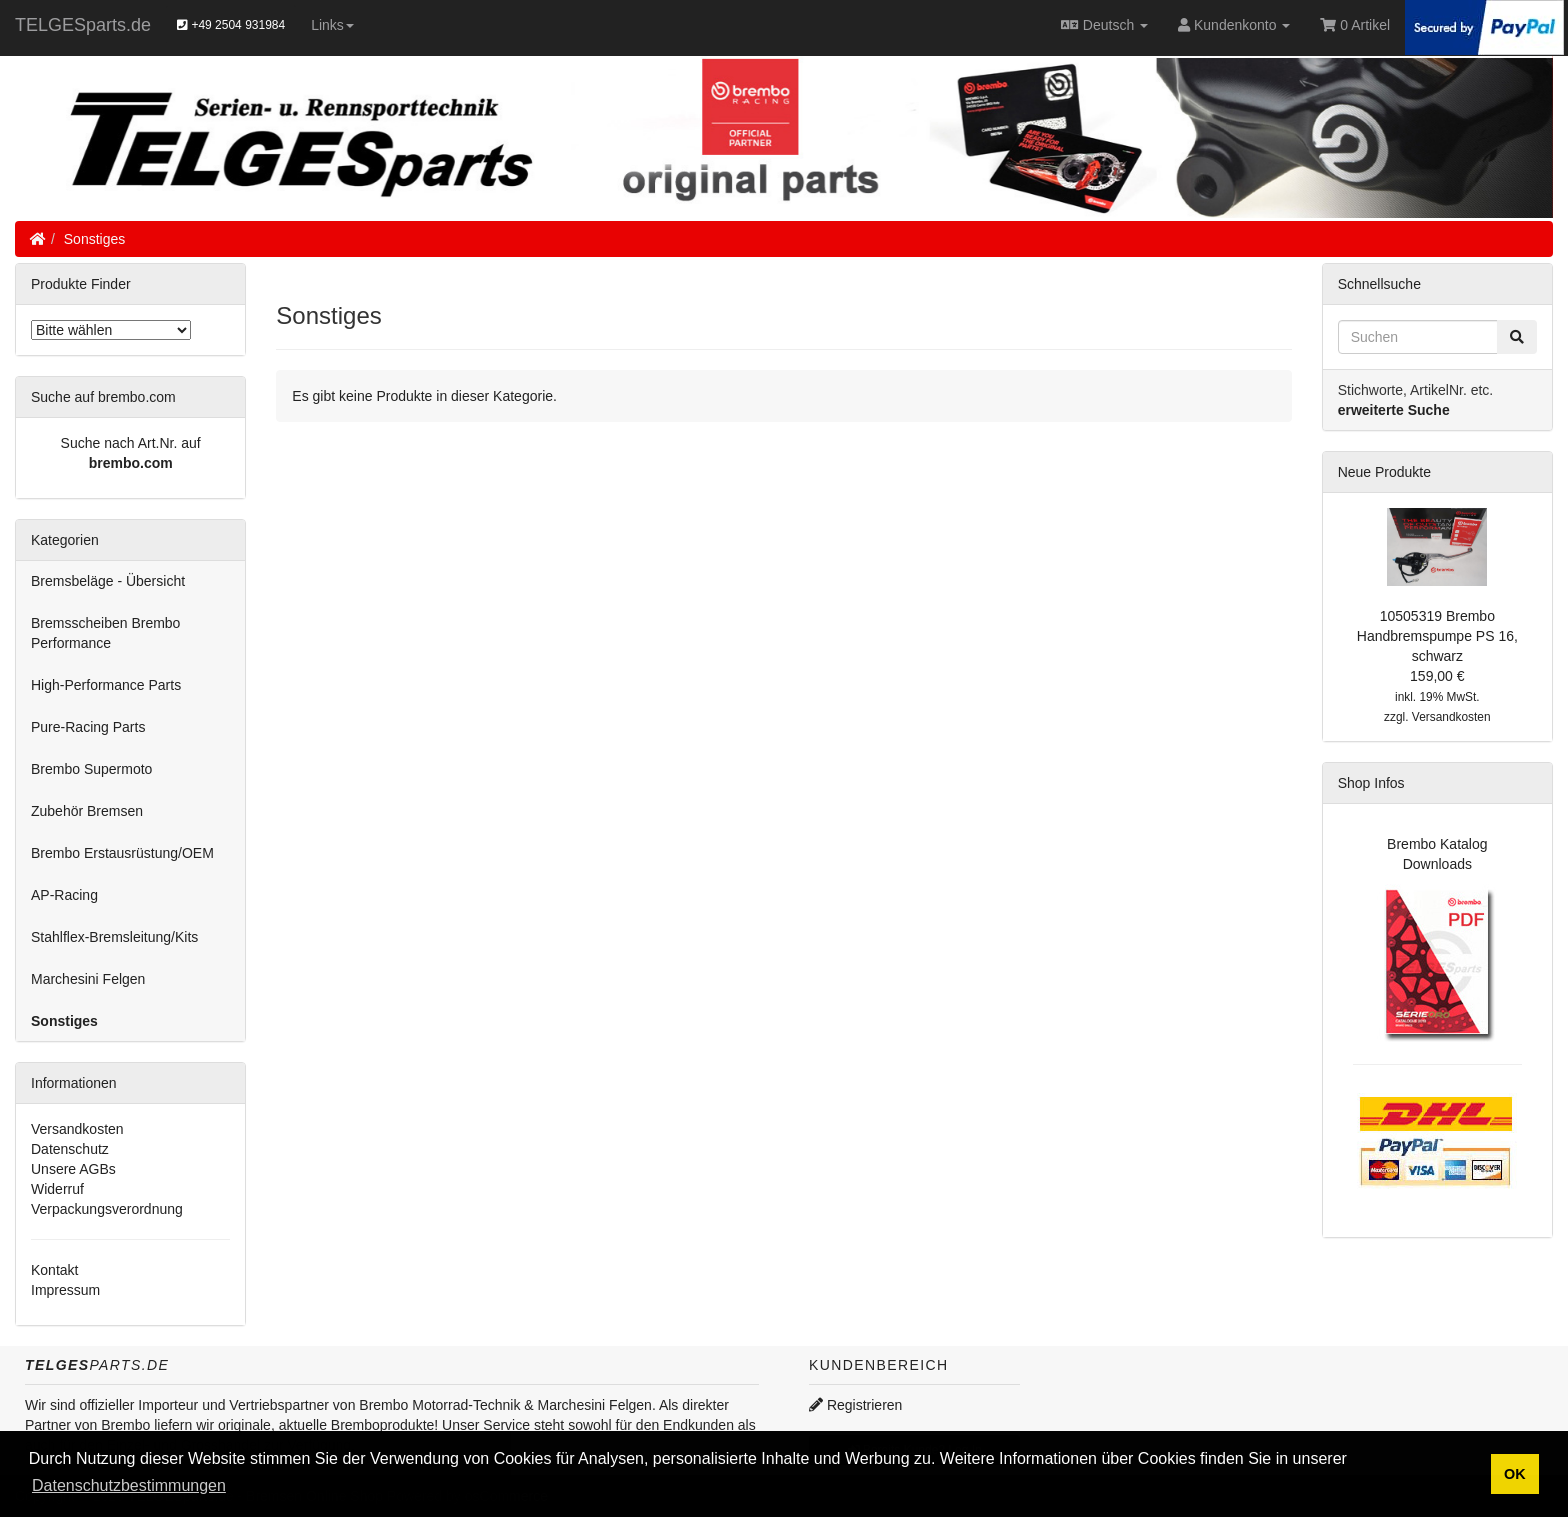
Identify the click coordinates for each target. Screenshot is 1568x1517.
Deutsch (1104, 25)
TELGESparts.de (83, 25)
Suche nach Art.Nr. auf (131, 443)
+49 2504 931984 (231, 25)
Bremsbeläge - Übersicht (108, 581)
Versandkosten (77, 1129)
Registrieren (855, 1405)
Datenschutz (70, 1149)
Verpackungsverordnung (107, 1209)
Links (332, 25)
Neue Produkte (1384, 472)
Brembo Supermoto (91, 769)
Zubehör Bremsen (87, 811)
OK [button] (1515, 1474)
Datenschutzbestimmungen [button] (129, 1485)
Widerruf (57, 1189)
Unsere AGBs (73, 1169)
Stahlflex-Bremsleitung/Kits (114, 937)
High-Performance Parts (106, 685)
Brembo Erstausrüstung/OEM (122, 853)
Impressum (65, 1290)
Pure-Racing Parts (88, 727)
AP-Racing (64, 895)
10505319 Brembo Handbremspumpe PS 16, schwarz (1437, 636)
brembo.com (131, 463)
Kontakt (54, 1270)
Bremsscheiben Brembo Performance (105, 633)
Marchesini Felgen (88, 979)
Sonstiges (94, 239)
